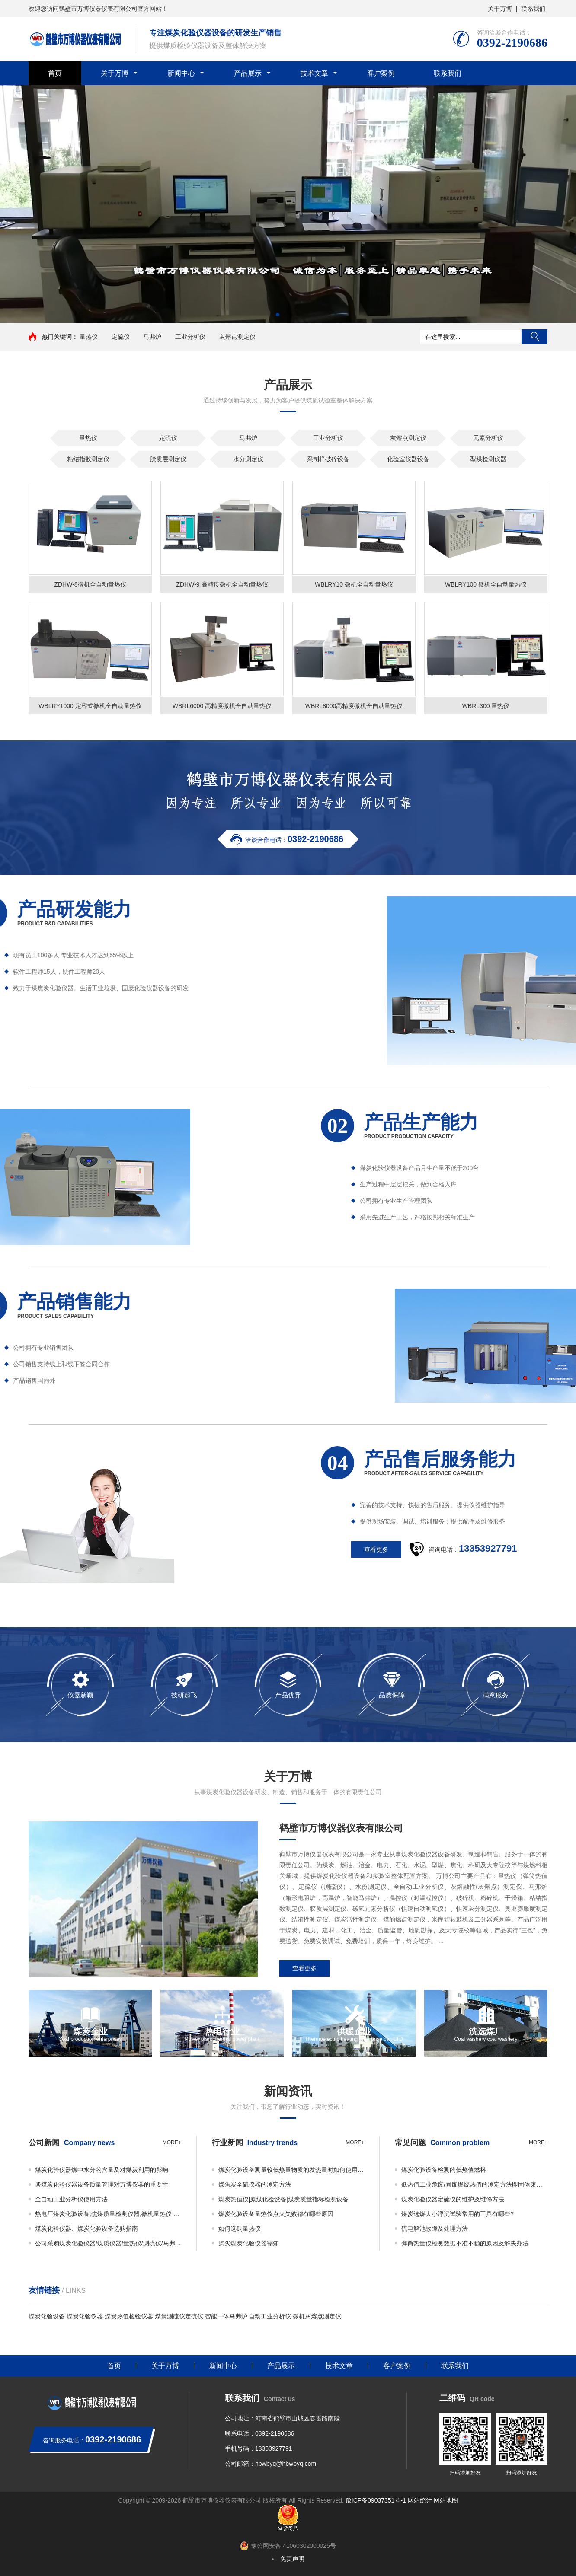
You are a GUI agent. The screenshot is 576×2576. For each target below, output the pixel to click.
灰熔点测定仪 (237, 336)
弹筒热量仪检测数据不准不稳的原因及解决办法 (464, 2243)
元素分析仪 (488, 437)
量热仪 (89, 336)
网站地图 (446, 2500)
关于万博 (500, 8)
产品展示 (248, 73)
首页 (55, 73)
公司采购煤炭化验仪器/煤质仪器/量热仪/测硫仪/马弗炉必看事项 (108, 2243)
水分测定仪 (248, 459)
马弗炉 (152, 336)
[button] (277, 314)
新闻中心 (181, 73)
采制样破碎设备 (328, 459)
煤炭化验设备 (47, 2316)
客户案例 (381, 73)
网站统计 (420, 2500)
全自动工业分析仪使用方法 (71, 2199)
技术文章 (314, 73)
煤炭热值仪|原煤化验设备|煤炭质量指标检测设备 (283, 2199)
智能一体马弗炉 (226, 2316)
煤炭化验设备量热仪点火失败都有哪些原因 (275, 2213)
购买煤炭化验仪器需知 (248, 2243)
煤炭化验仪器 (85, 2316)
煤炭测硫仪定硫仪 (179, 2316)
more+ (172, 2142)
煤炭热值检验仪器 (129, 2316)
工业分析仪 (190, 336)
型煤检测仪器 (488, 459)
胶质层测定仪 (168, 459)
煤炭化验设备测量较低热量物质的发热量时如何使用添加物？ (291, 2169)
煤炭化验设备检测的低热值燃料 (443, 2169)
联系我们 (533, 8)
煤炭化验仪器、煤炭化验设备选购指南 (86, 2228)
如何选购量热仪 (239, 2228)
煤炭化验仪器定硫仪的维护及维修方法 (452, 2199)
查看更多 (304, 1968)
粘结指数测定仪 (88, 459)
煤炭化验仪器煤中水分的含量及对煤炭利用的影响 (101, 2169)
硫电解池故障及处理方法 (434, 2228)
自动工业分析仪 (270, 2316)
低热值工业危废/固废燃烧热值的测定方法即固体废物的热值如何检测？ (474, 2184)
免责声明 (292, 2558)
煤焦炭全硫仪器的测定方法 (254, 2184)
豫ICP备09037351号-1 (376, 2500)
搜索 (534, 336)
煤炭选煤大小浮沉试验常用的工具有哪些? (457, 2213)
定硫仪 (121, 336)
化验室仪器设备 (408, 459)
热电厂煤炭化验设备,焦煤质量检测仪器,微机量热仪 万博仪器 (108, 2213)
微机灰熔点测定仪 (317, 2316)
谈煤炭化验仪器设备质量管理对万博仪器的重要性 (101, 2184)
